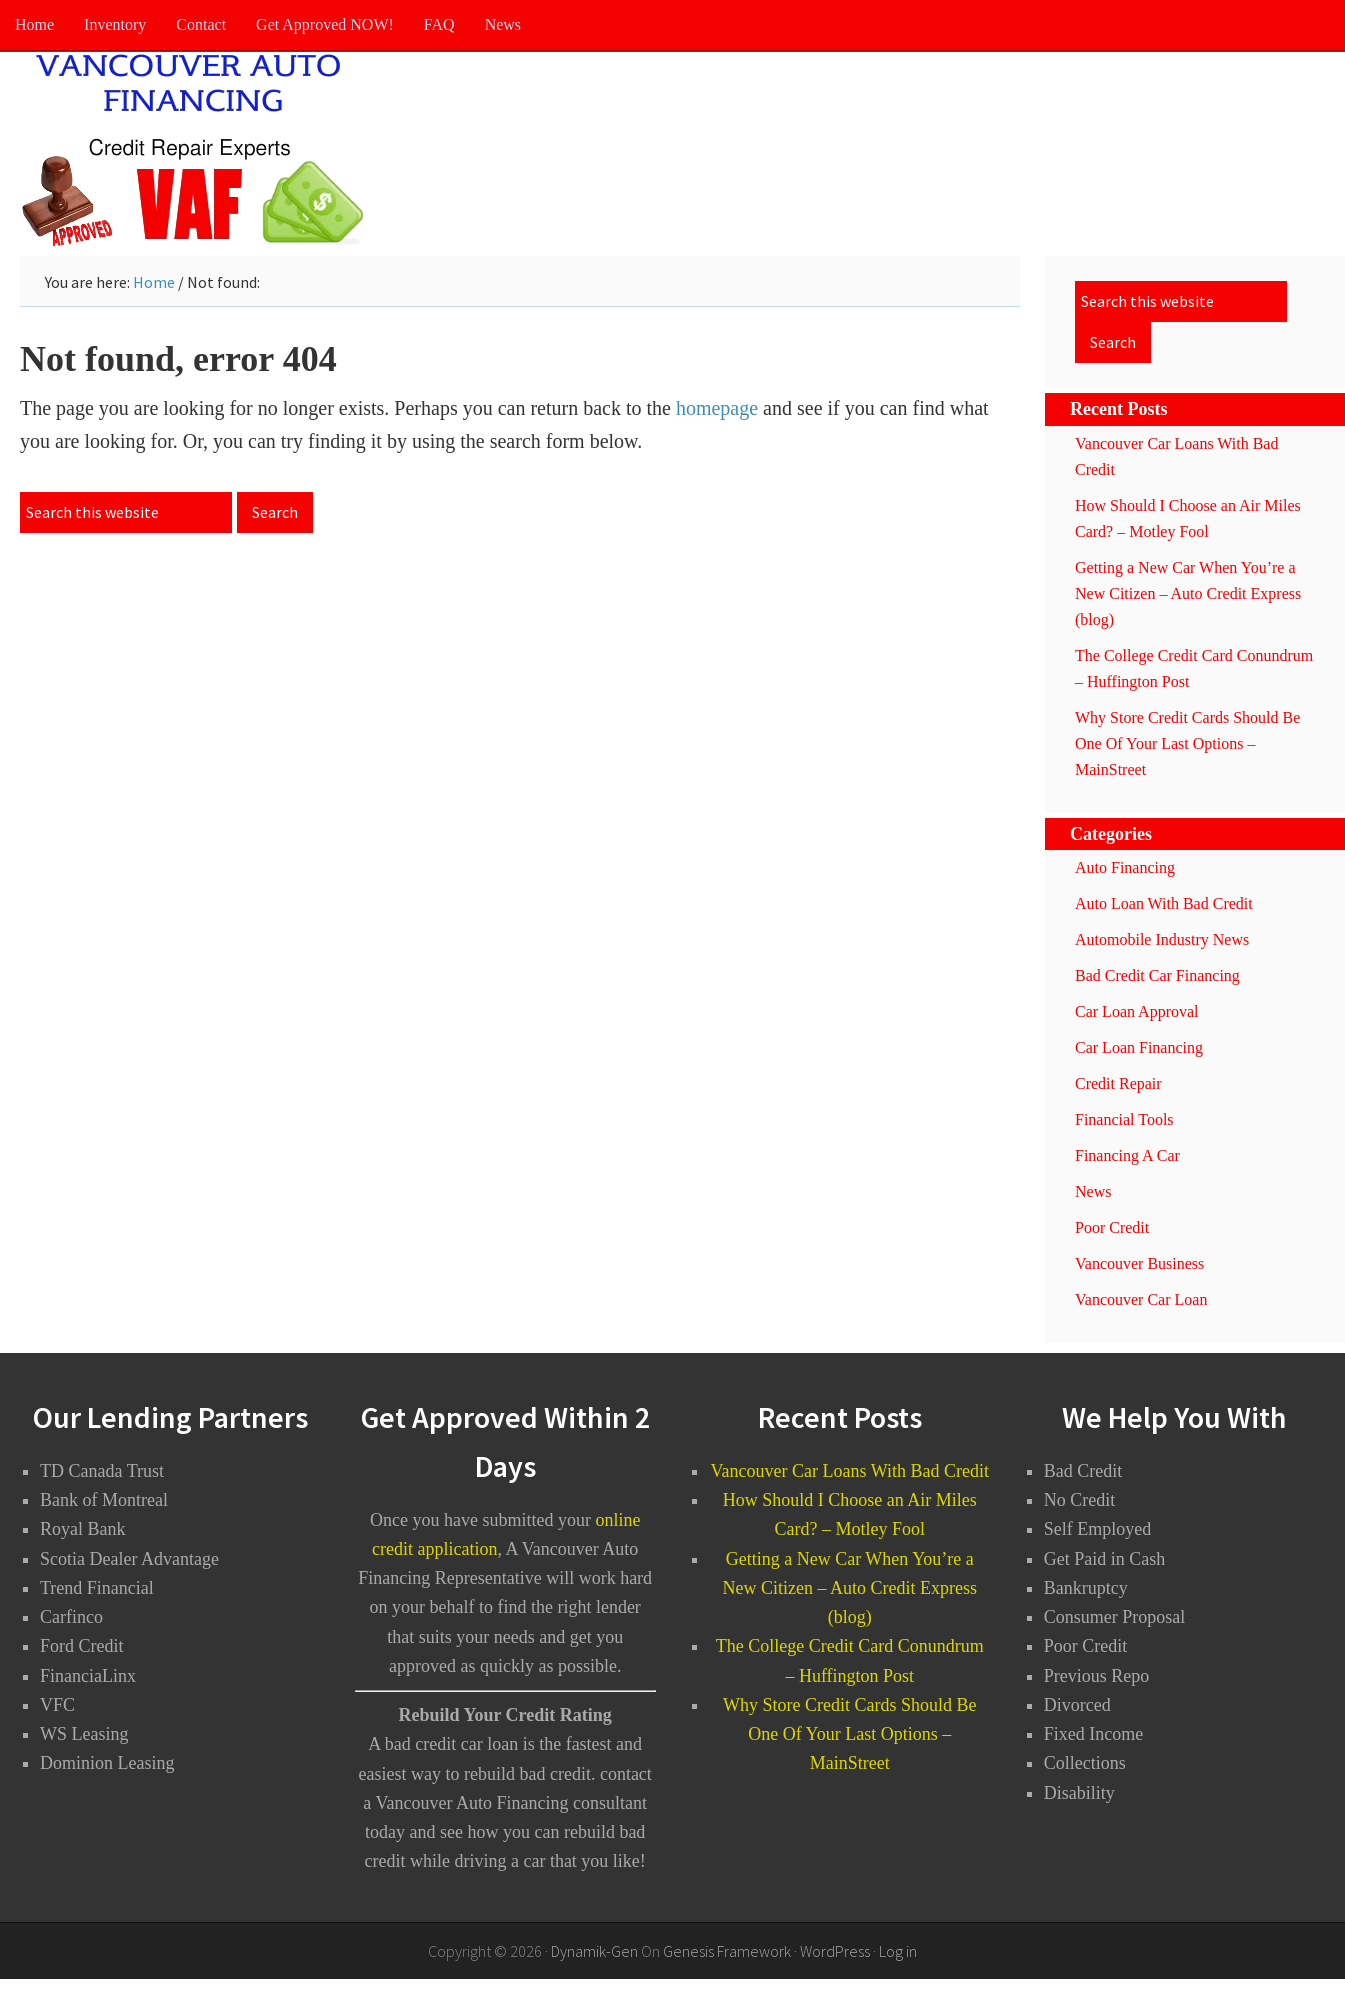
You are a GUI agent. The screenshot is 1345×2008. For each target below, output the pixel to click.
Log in (898, 1951)
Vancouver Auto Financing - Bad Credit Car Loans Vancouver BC (200, 151)
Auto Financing (1125, 867)
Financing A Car (1127, 1155)
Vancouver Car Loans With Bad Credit (850, 1471)
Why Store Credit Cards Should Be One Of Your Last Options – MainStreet (1187, 743)
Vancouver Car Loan (1141, 1299)
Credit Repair (1118, 1083)
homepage (717, 408)
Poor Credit (1112, 1227)
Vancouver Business (1139, 1263)
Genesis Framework (727, 1951)
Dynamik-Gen (594, 1951)
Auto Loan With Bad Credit (1164, 903)
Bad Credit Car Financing (1157, 975)
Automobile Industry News (1162, 939)
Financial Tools (1124, 1119)
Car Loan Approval (1137, 1011)
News (1093, 1191)
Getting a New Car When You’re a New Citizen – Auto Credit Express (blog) (1188, 593)
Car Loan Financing (1139, 1047)
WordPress (835, 1951)
